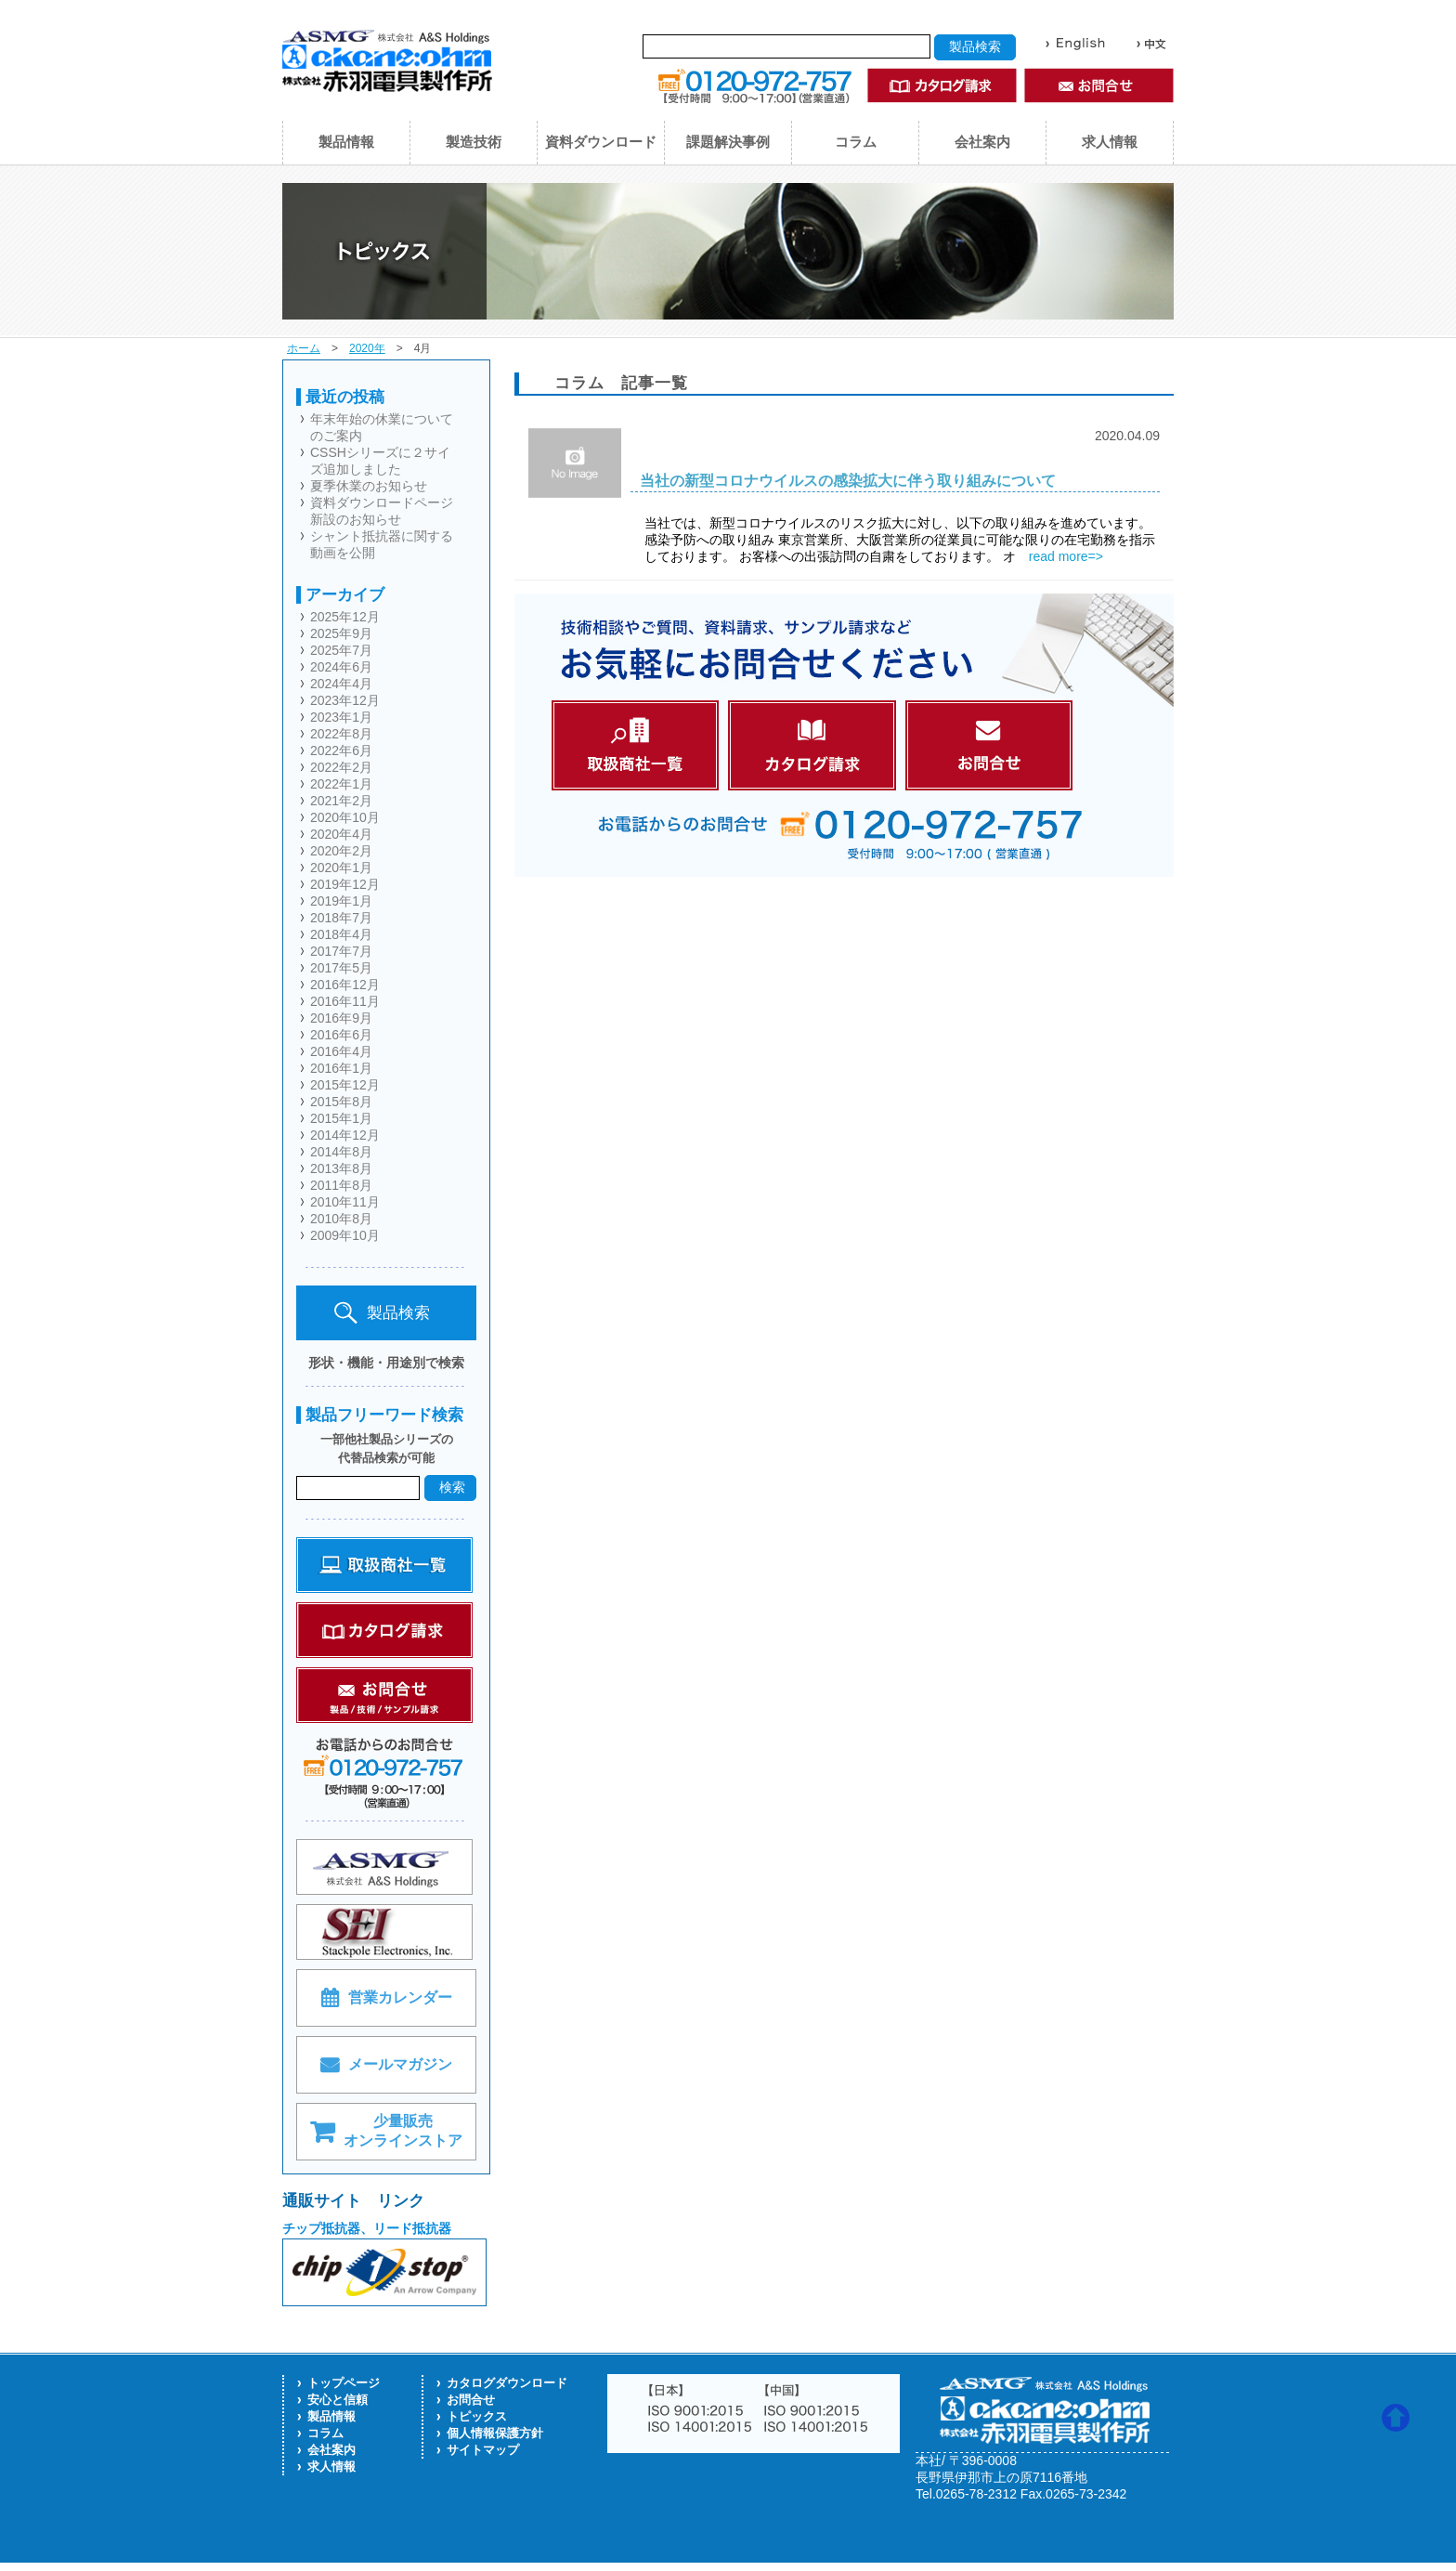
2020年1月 (341, 867)
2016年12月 (345, 984)
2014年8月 (341, 1151)
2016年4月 (341, 1051)
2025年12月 (345, 616)
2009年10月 (345, 1235)
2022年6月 (341, 750)
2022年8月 (341, 733)
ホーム (303, 348)
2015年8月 (341, 1101)
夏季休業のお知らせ (368, 485)
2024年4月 (341, 683)
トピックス (477, 2416)
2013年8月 (341, 1168)
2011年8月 (341, 1185)
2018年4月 (341, 934)
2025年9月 (341, 633)
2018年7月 (341, 917)
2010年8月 (341, 1218)
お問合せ (471, 2400)
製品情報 (346, 142)
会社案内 (982, 142)
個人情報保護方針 (495, 2433)
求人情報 (1110, 142)
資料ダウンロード (600, 142)
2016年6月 (341, 1034)
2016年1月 (341, 1068)
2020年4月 (341, 834)
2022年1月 (341, 784)
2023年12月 (345, 700)
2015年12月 (345, 1084)
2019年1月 (341, 901)
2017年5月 (341, 967)
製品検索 (382, 1313)
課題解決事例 (728, 142)
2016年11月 (345, 1001)
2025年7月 (341, 650)
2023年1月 (341, 717)
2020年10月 (345, 817)
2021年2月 (341, 800)
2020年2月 (341, 850)
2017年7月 (341, 951)
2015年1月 (341, 1118)
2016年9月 (341, 1018)
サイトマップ (483, 2450)
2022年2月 (341, 767)
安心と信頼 (337, 2400)
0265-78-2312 (976, 2493)
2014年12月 (345, 1135)
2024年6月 (341, 666)
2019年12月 (345, 884)
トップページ (343, 2383)
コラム (856, 142)
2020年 (367, 348)
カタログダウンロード (507, 2383)
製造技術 (473, 142)
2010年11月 (345, 1201)
